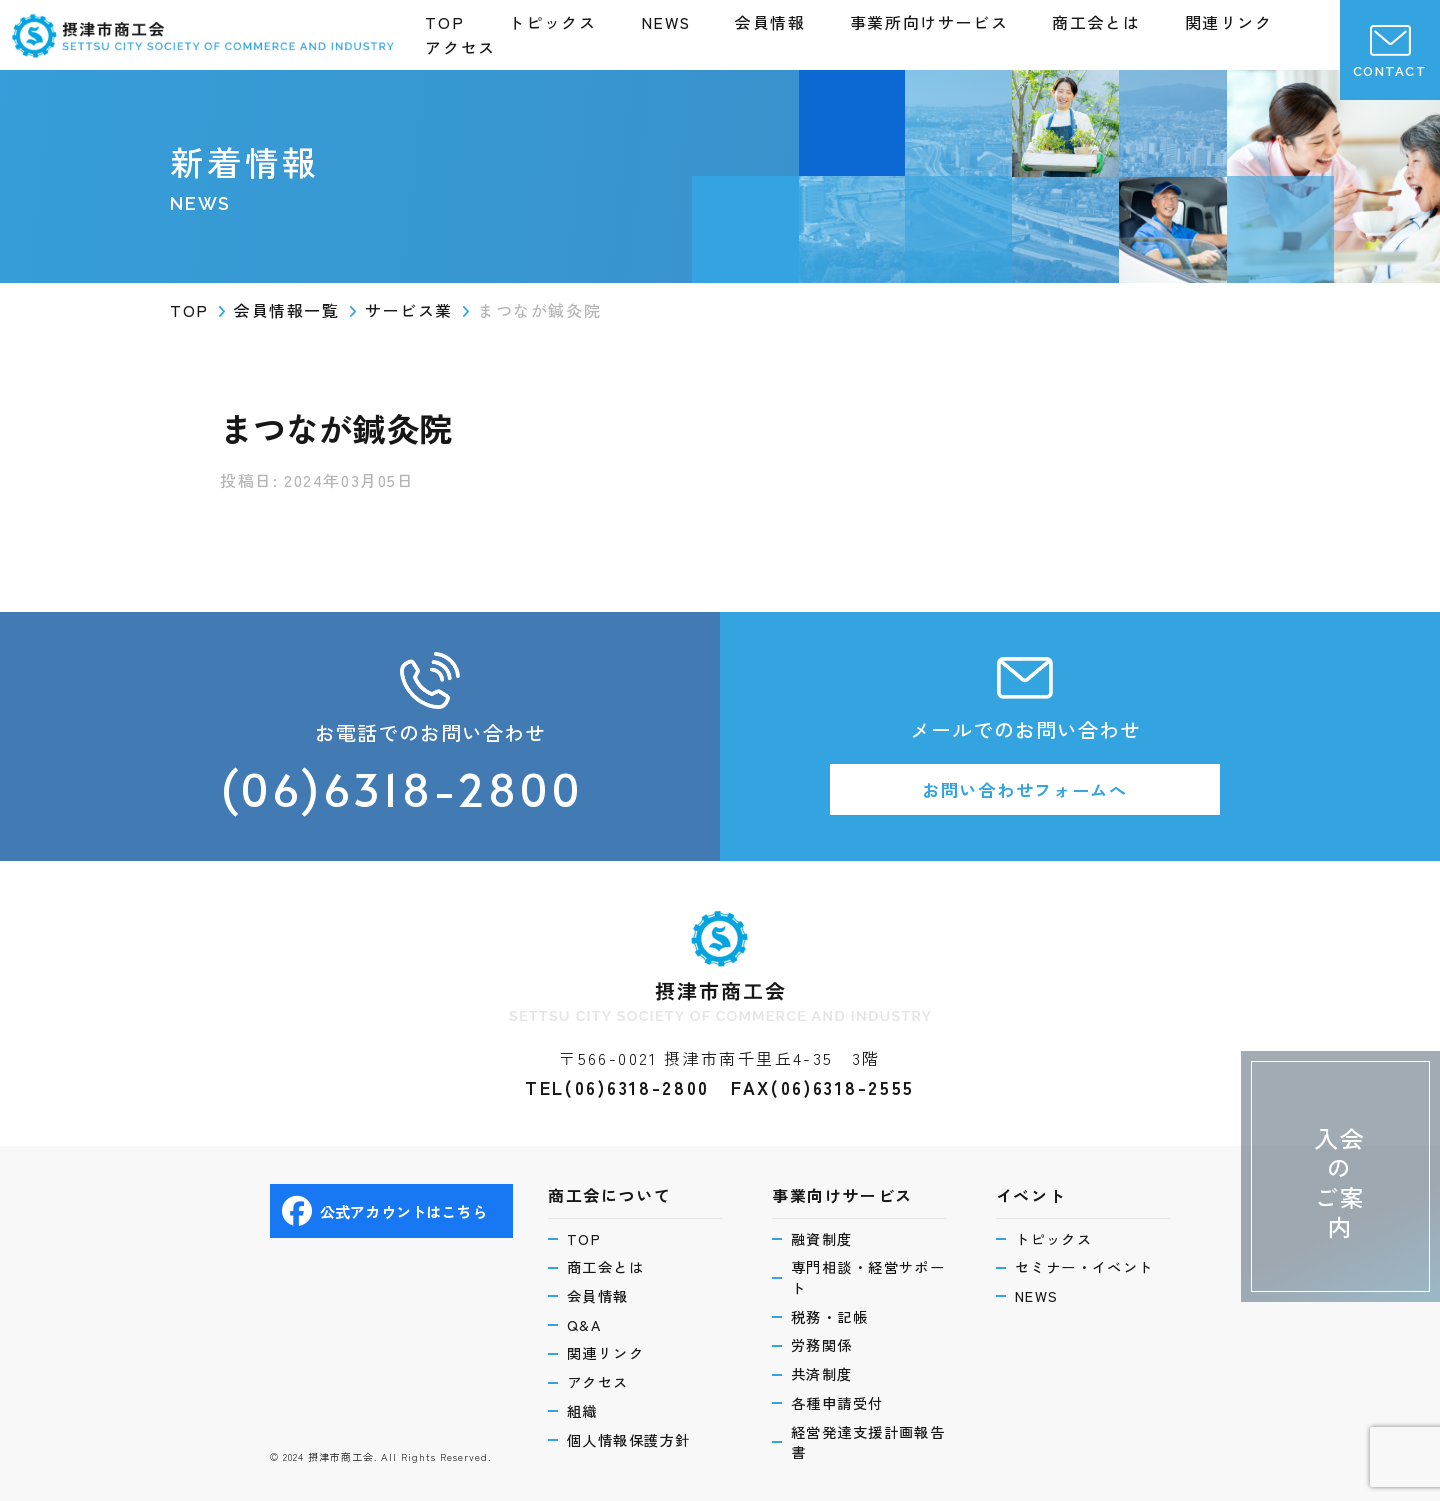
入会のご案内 (1336, 1156)
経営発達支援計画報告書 (866, 1441)
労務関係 (825, 1340)
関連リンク (1229, 22)
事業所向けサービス (929, 22)
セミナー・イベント (1090, 1259)
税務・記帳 (833, 1311)
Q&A (586, 1319)
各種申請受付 (841, 1400)
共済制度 (825, 1370)
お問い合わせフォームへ (1025, 791)
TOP (444, 22)
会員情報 (770, 22)
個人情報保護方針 (634, 1438)
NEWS (666, 22)
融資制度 (825, 1229)
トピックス (552, 22)
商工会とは (1096, 22)
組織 (584, 1408)
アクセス (460, 47)
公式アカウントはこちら (390, 1202)
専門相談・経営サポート (866, 1270)
